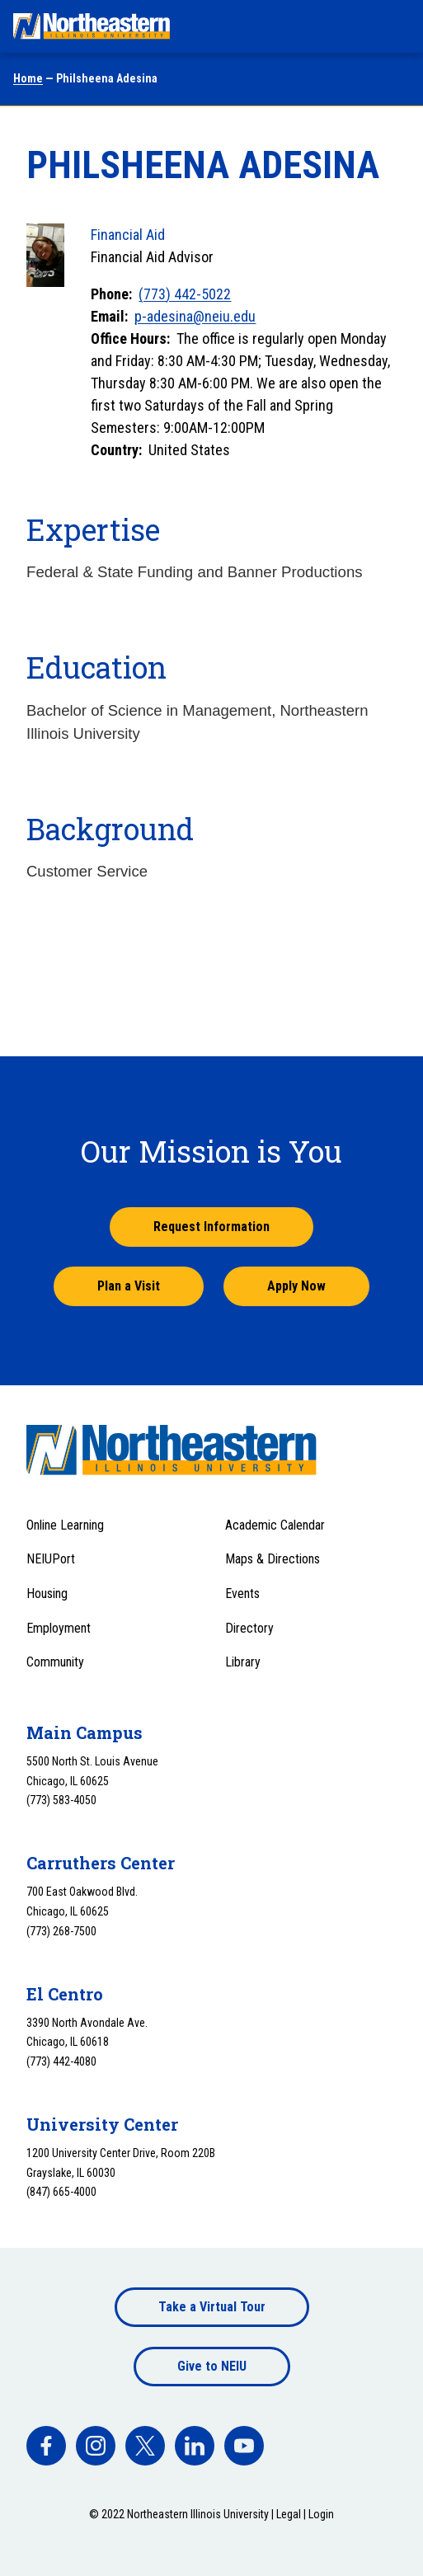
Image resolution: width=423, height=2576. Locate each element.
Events (242, 1593)
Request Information (211, 1226)
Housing (47, 1593)
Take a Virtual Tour (212, 2307)
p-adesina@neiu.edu (195, 316)
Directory (249, 1628)
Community (55, 1662)
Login (321, 2514)
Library (243, 1662)
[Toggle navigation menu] (395, 26)
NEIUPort (50, 1559)
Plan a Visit (128, 1286)
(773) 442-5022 (185, 294)
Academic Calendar (275, 1525)
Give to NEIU (212, 2366)
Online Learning (65, 1525)
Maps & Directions (272, 1559)
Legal (288, 2514)
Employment (58, 1628)
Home (28, 78)
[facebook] (46, 2446)
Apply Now (296, 1286)
